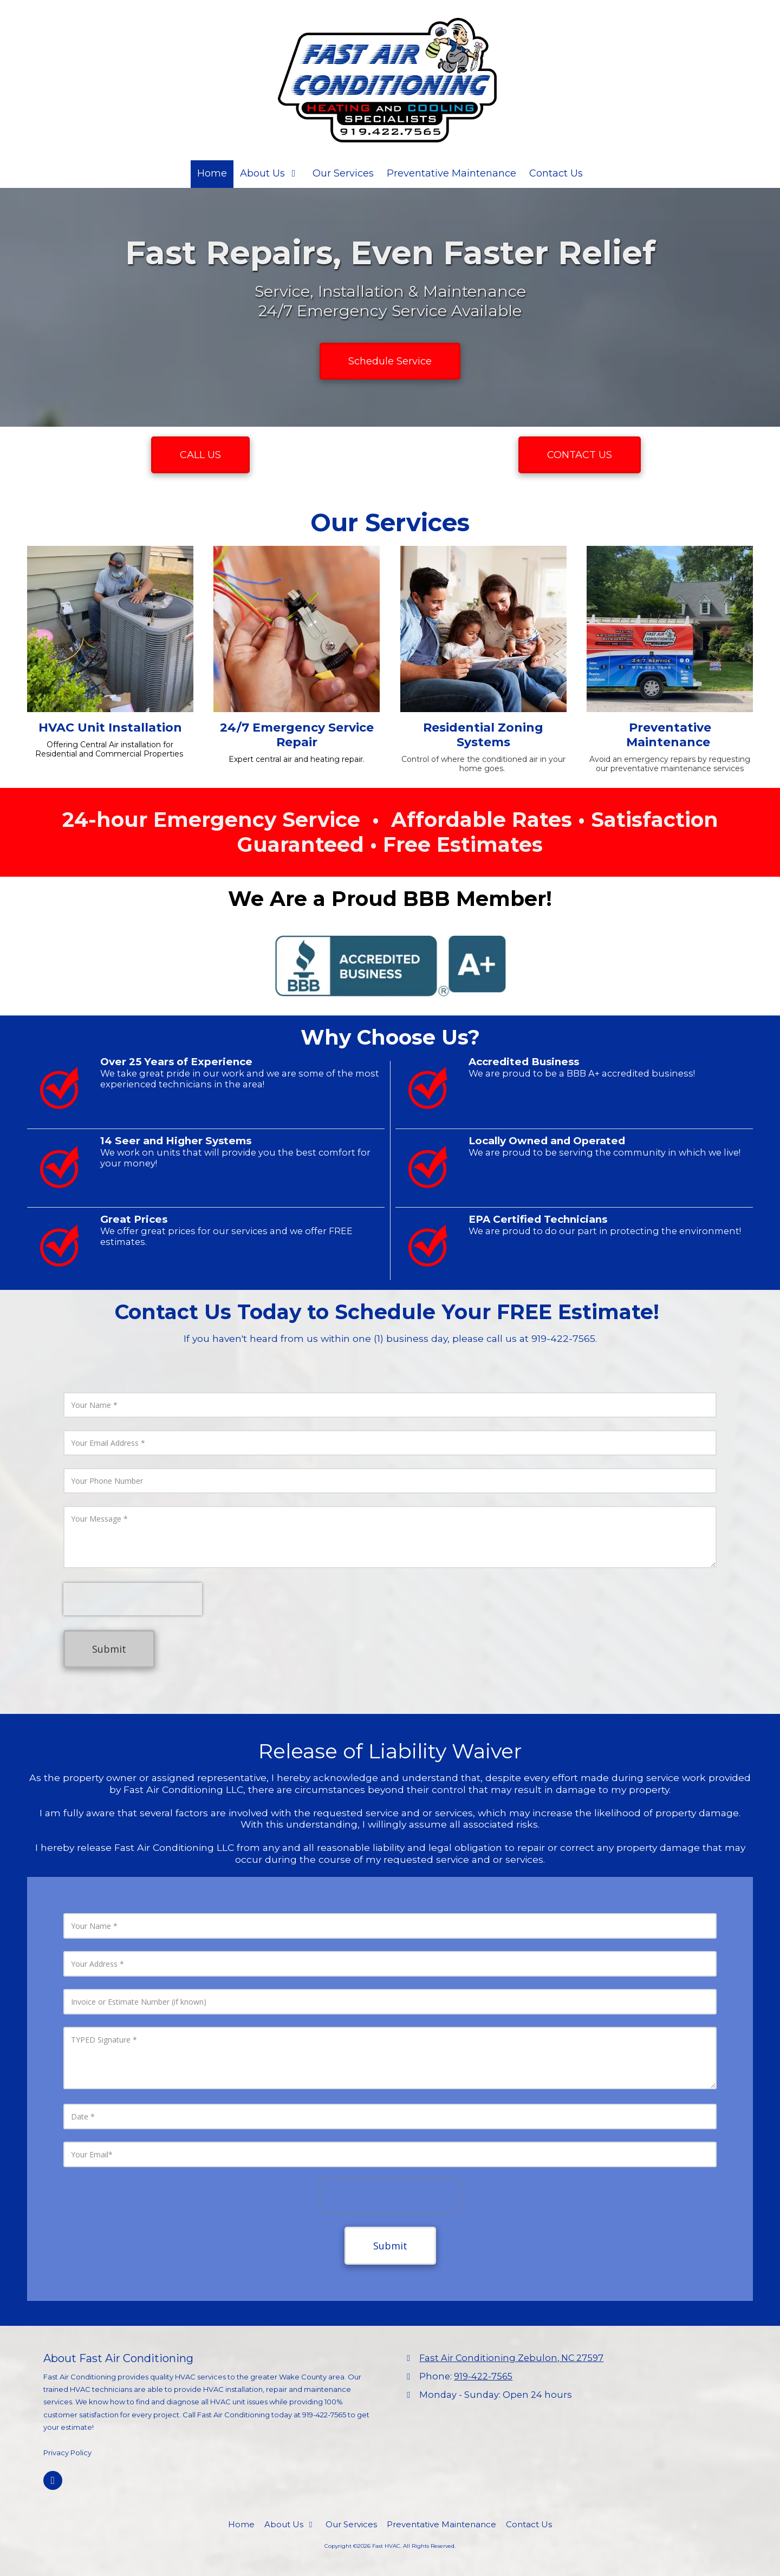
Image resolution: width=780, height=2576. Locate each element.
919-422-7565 (483, 2376)
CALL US (200, 455)
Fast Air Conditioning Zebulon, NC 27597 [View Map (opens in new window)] (511, 2357)
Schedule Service (390, 361)
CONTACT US (579, 455)
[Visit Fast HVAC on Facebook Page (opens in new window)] (52, 2480)
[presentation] (132, 1599)
